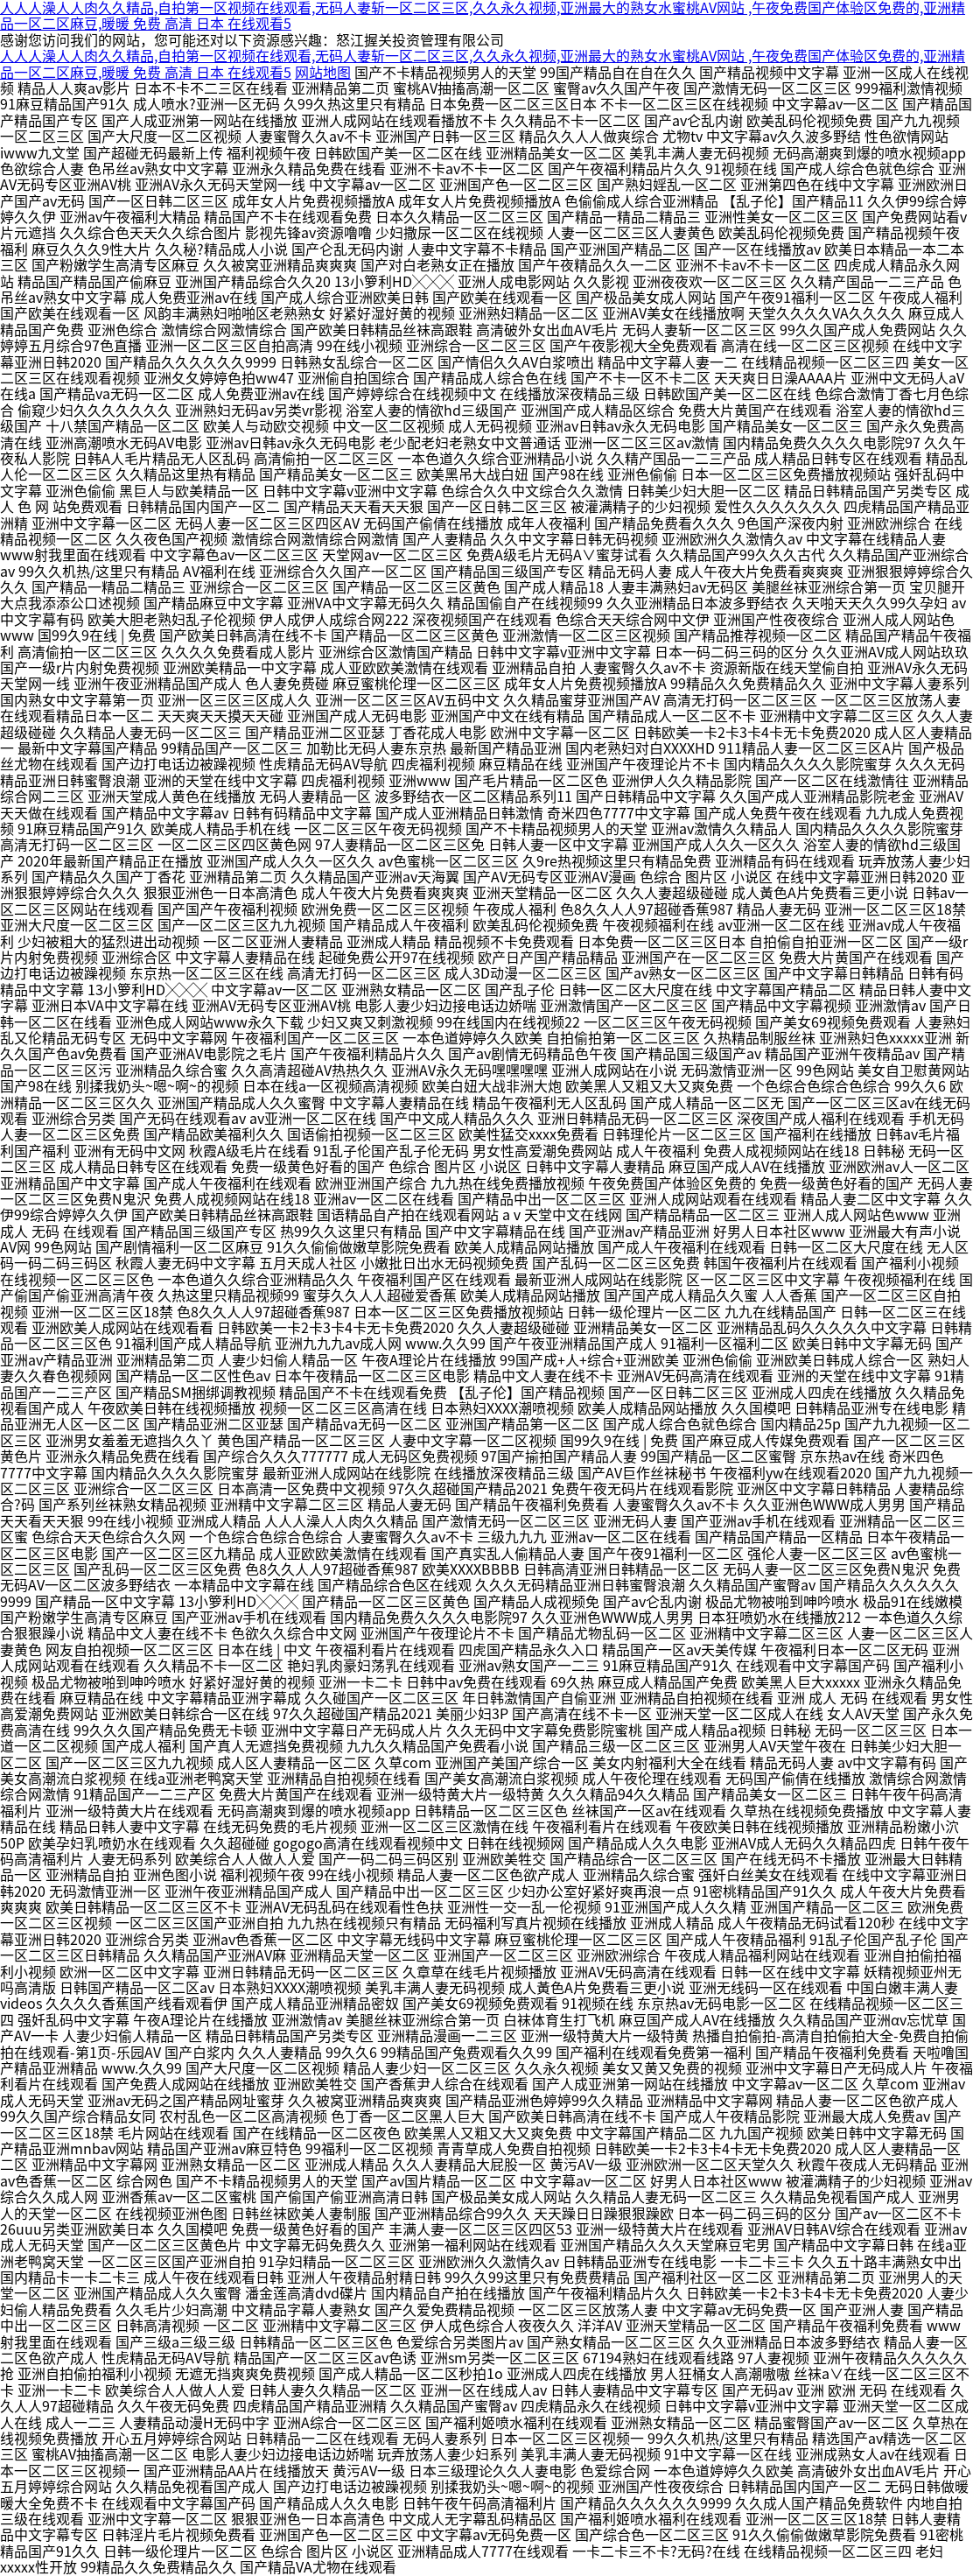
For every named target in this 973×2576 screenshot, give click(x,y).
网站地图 (323, 73)
